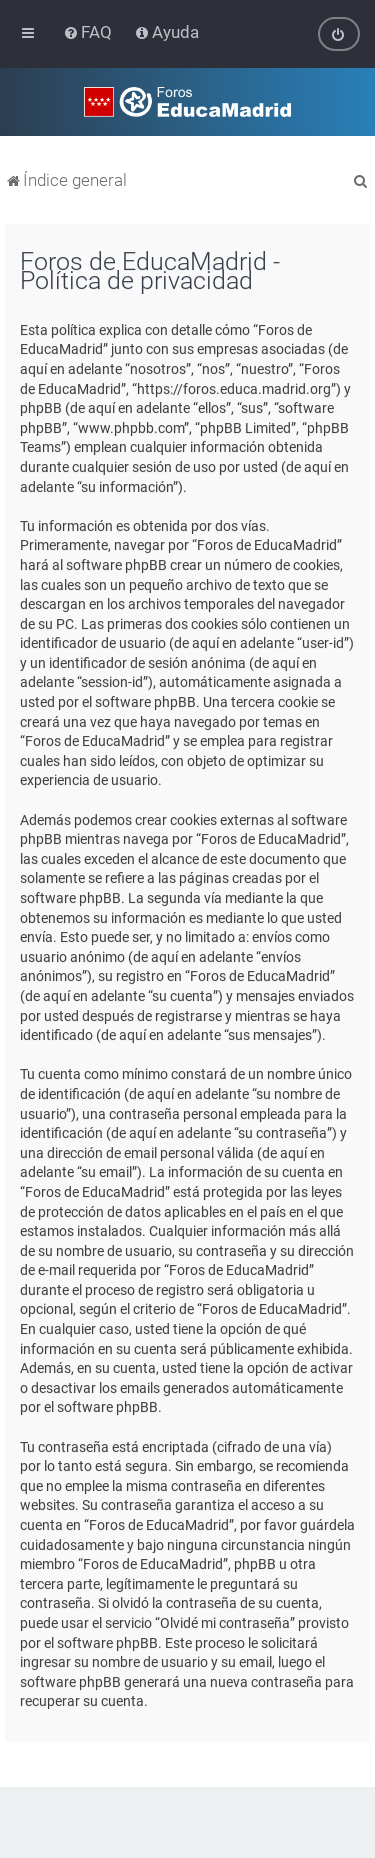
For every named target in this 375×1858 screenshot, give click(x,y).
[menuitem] (89, 32)
